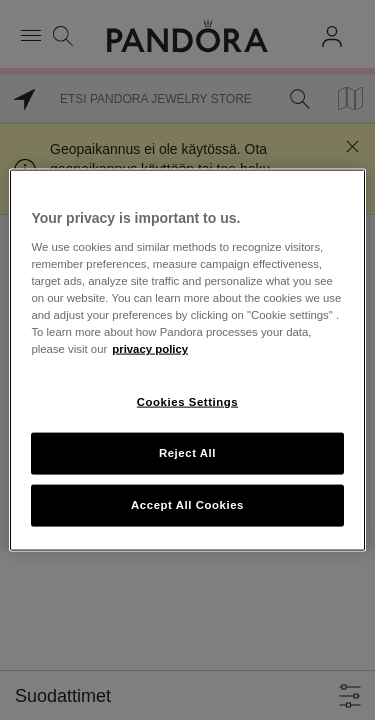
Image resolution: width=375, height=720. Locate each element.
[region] (187, 360)
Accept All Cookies (187, 504)
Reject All (187, 453)
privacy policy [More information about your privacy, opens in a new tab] (150, 349)
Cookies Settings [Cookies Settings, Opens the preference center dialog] (187, 402)
